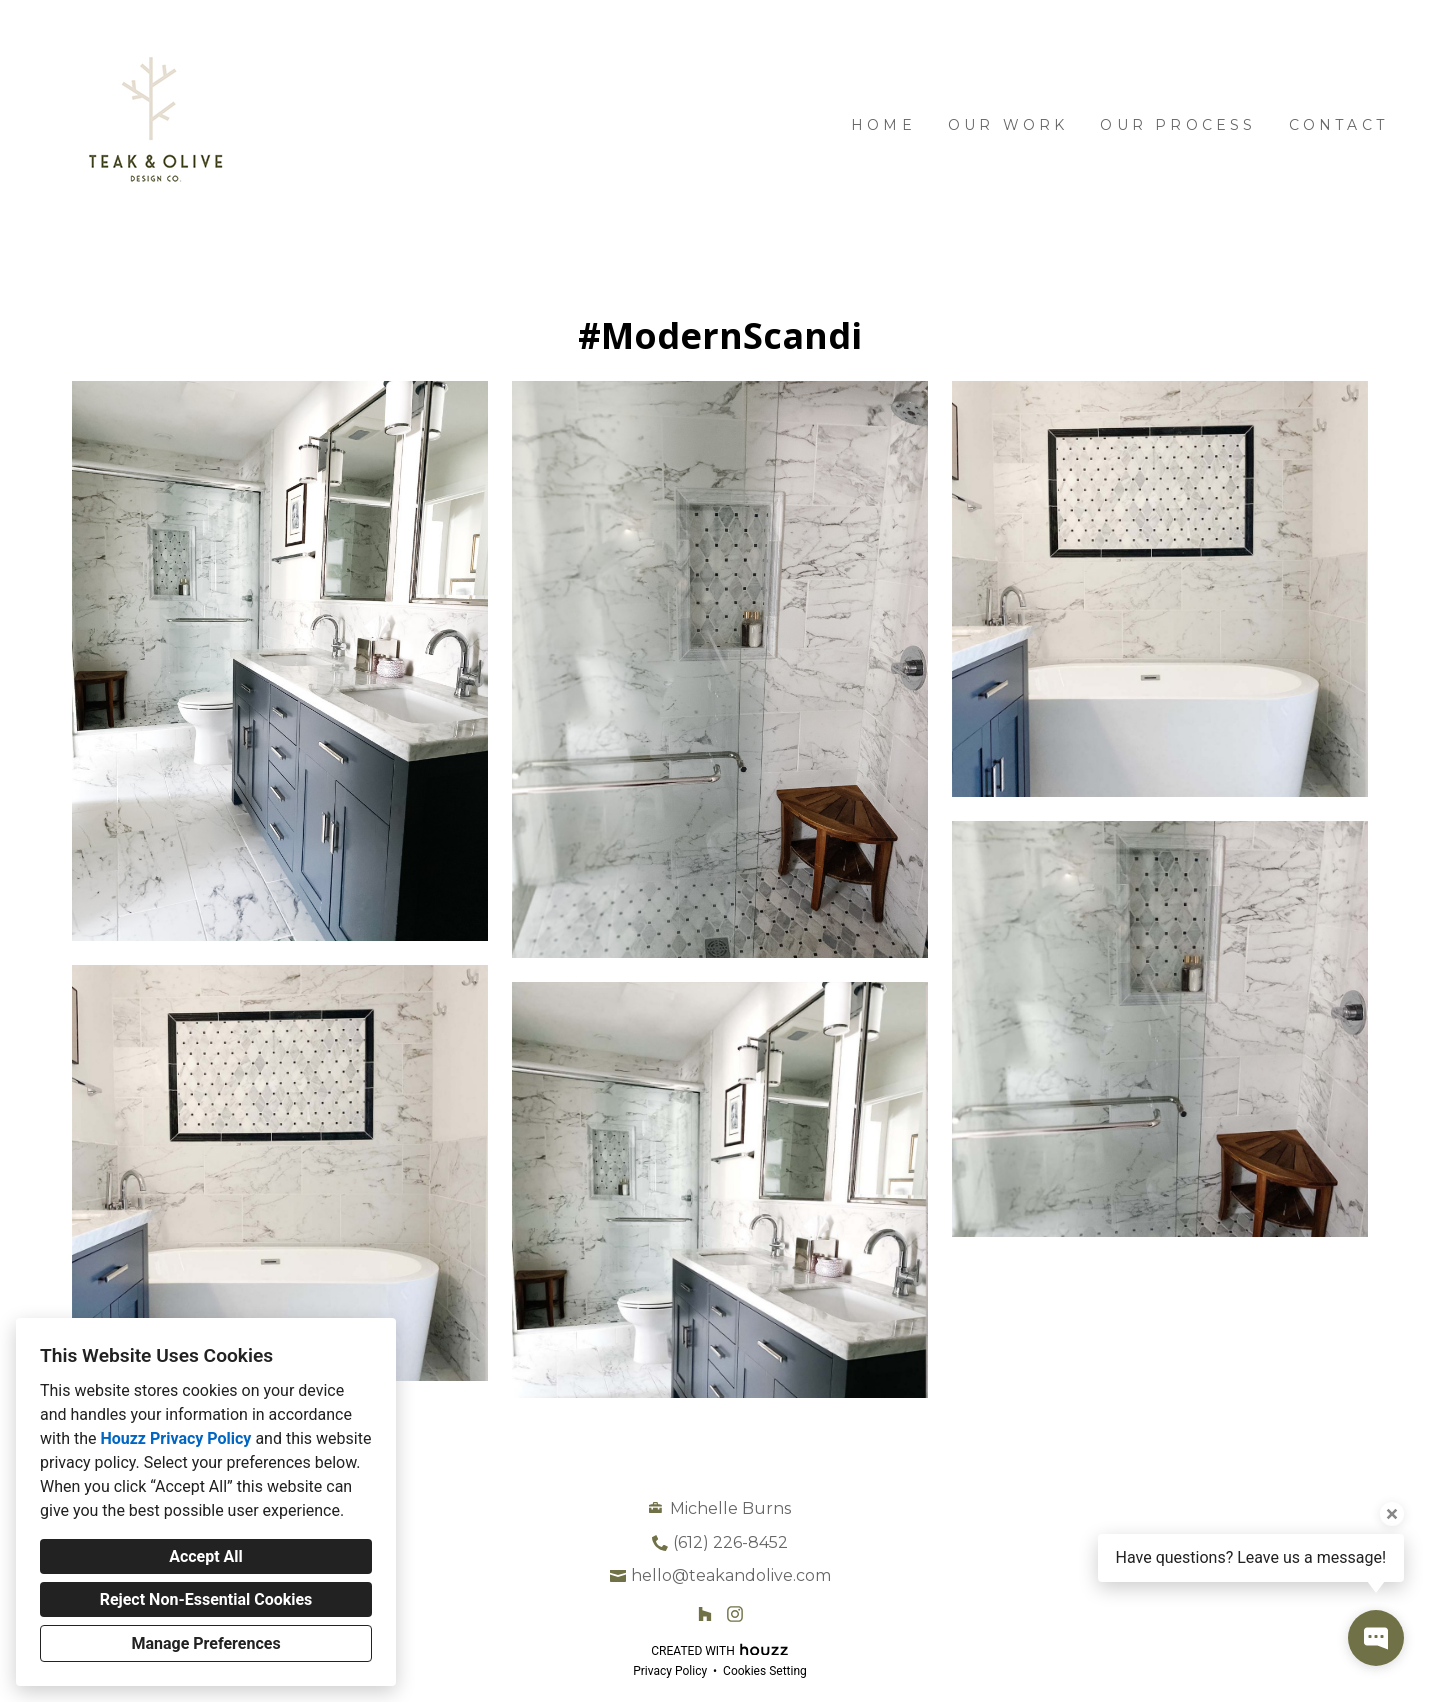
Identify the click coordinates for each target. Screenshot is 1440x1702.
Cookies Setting (765, 1671)
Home (883, 125)
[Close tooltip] (1392, 1514)
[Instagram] (735, 1614)
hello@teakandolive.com (731, 1575)
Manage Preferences (205, 1643)
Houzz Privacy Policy (175, 1438)
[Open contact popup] (1376, 1638)
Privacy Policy (670, 1671)
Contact (1338, 125)
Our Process (1178, 125)
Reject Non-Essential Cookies (206, 1599)
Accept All (206, 1556)
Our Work (1008, 125)
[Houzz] (704, 1614)
